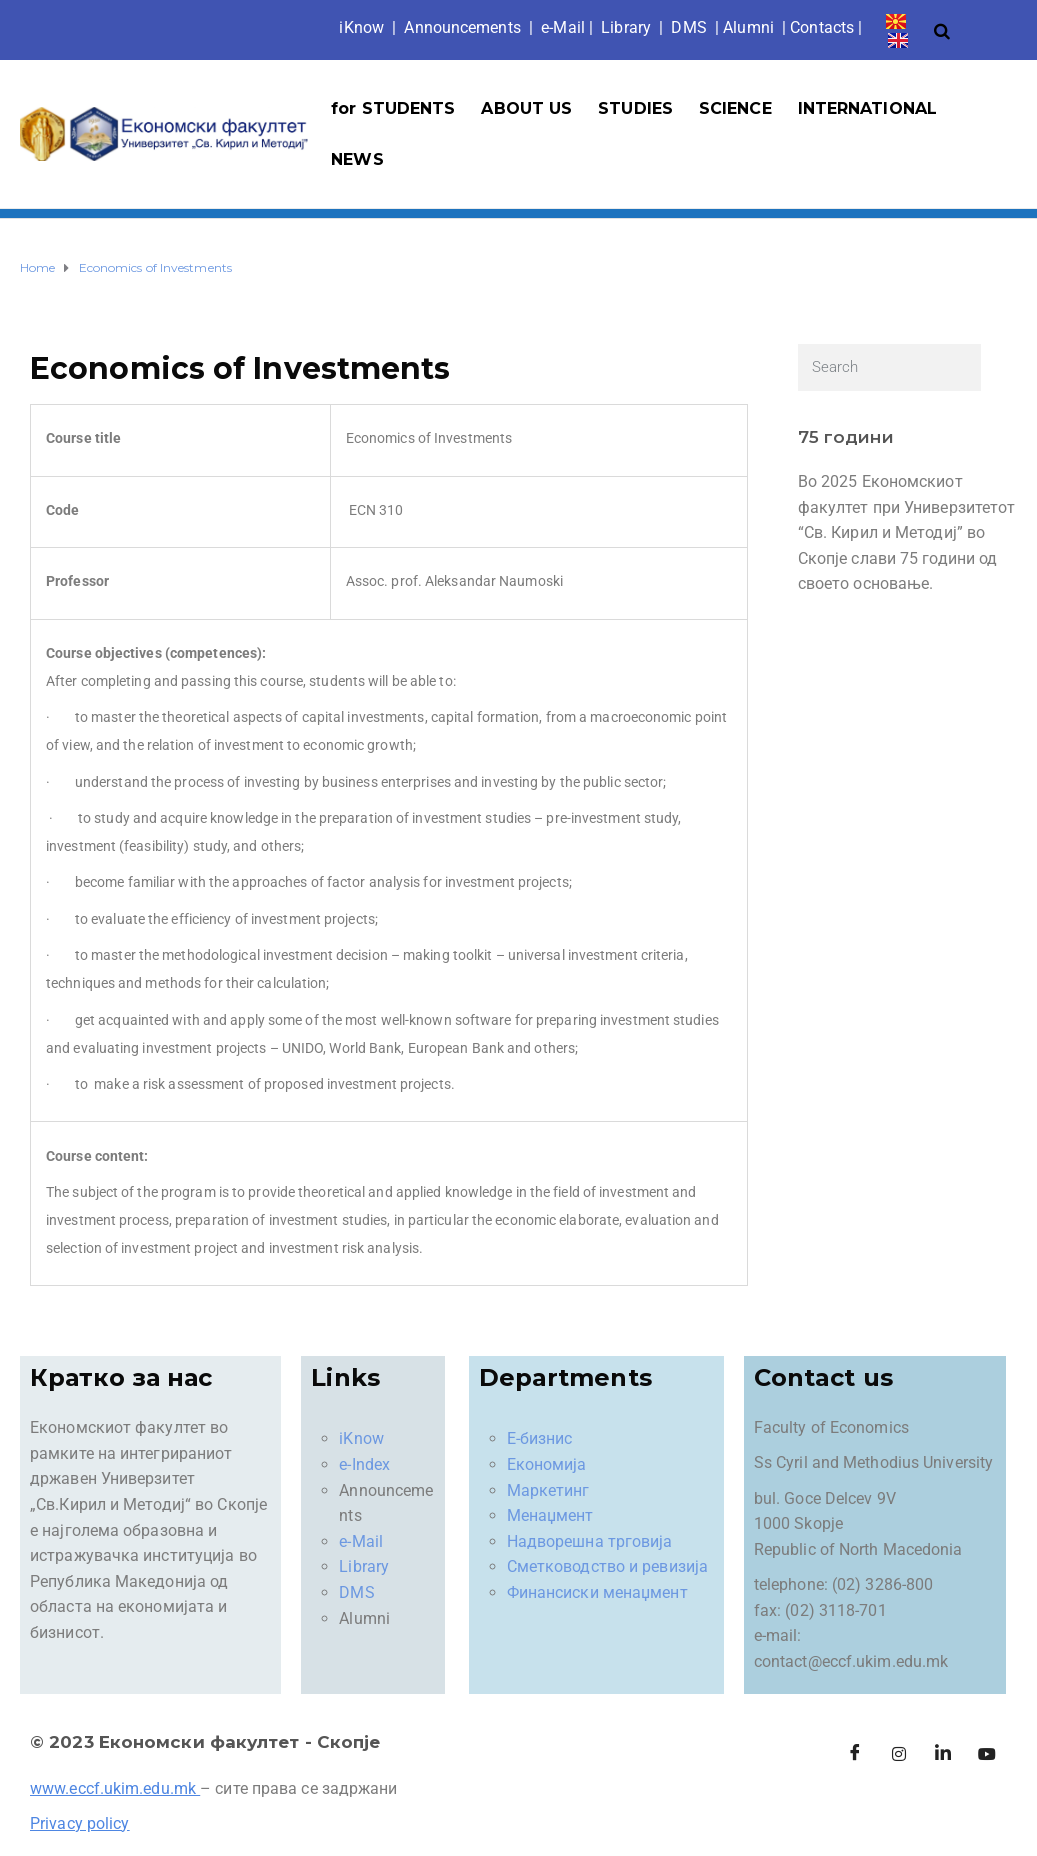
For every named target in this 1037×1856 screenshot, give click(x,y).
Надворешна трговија (590, 1541)
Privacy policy (79, 1823)
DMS (688, 27)
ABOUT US (526, 108)
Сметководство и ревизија (607, 1566)
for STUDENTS (393, 108)
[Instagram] (899, 1754)
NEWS (357, 159)
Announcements (462, 27)
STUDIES (635, 108)
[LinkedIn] (943, 1754)
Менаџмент (550, 1515)
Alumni (748, 27)
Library (626, 27)
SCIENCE (735, 108)
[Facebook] (855, 1754)
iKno (361, 27)
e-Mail (361, 1541)
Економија (547, 1464)
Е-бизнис (540, 1438)
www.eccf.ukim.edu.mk (113, 1788)
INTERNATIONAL (867, 108)
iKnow (361, 1438)
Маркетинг (548, 1490)
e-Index (364, 1464)
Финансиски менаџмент (597, 1592)
